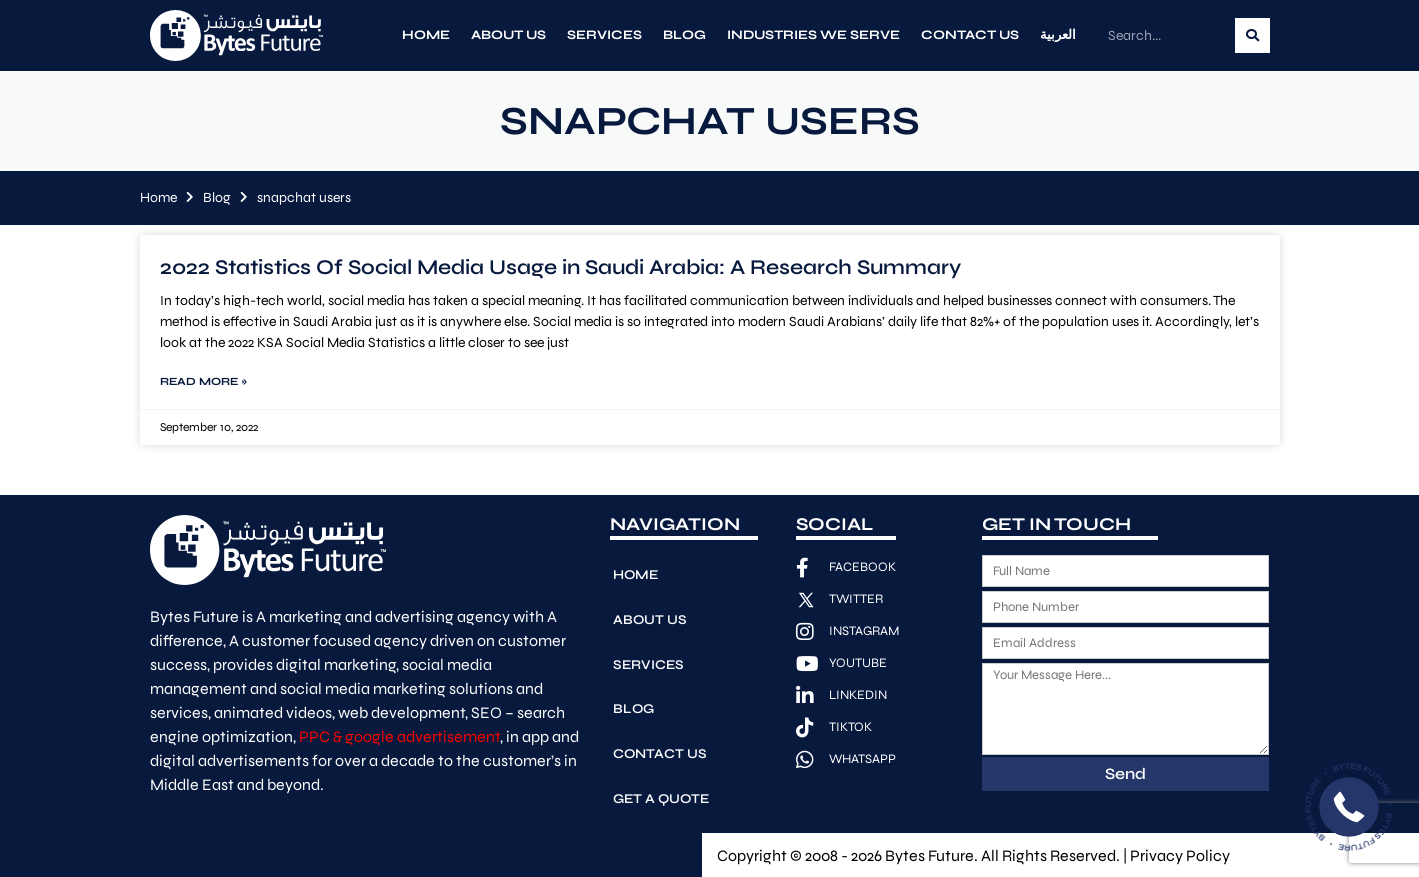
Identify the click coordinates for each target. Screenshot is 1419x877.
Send (1125, 773)
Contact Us (970, 35)
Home (426, 35)
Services (604, 35)
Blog (684, 35)
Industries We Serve (813, 35)
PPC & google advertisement (399, 736)
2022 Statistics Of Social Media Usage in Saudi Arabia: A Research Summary (560, 267)
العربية (1058, 35)
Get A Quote (661, 761)
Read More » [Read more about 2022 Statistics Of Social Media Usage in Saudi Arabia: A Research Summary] (203, 381)
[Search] (1252, 35)
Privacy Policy (1180, 853)
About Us (508, 35)
